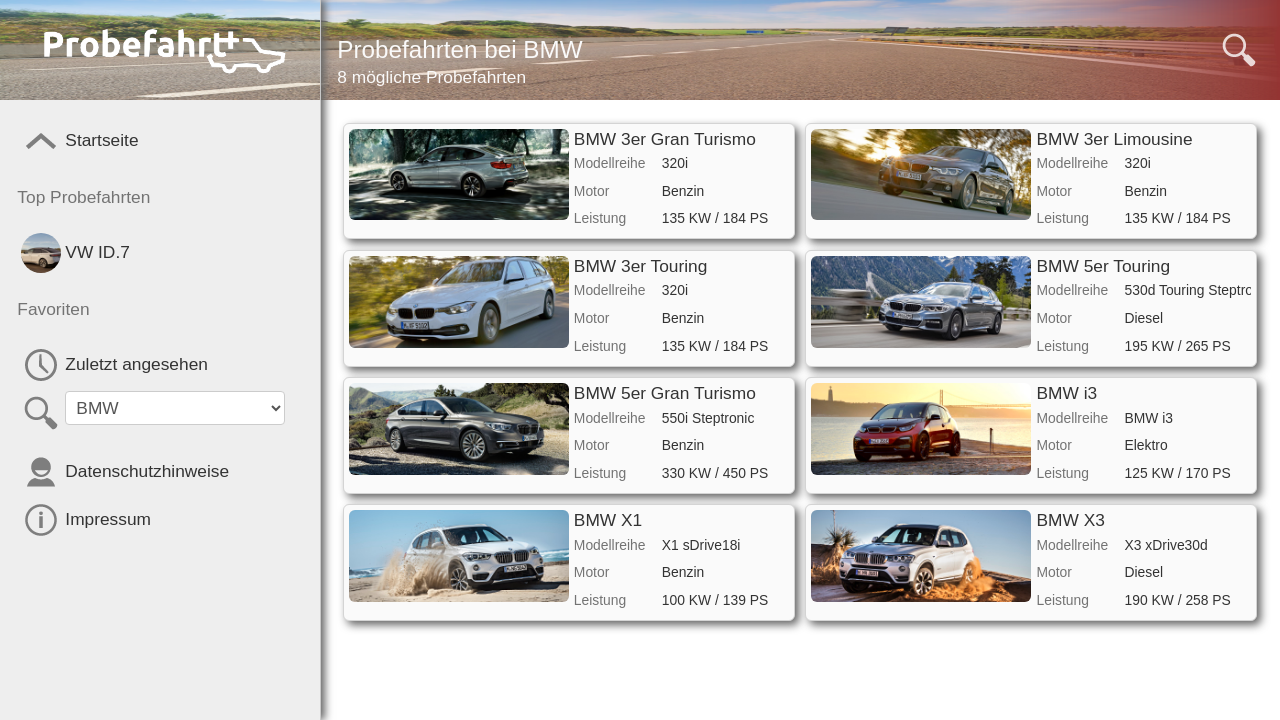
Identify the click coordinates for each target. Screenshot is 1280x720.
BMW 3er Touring (641, 266)
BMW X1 (608, 520)
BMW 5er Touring (1104, 266)
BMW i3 (1067, 393)
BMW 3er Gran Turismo (665, 139)
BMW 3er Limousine (1115, 139)
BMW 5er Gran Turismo (665, 393)
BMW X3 (1071, 520)
